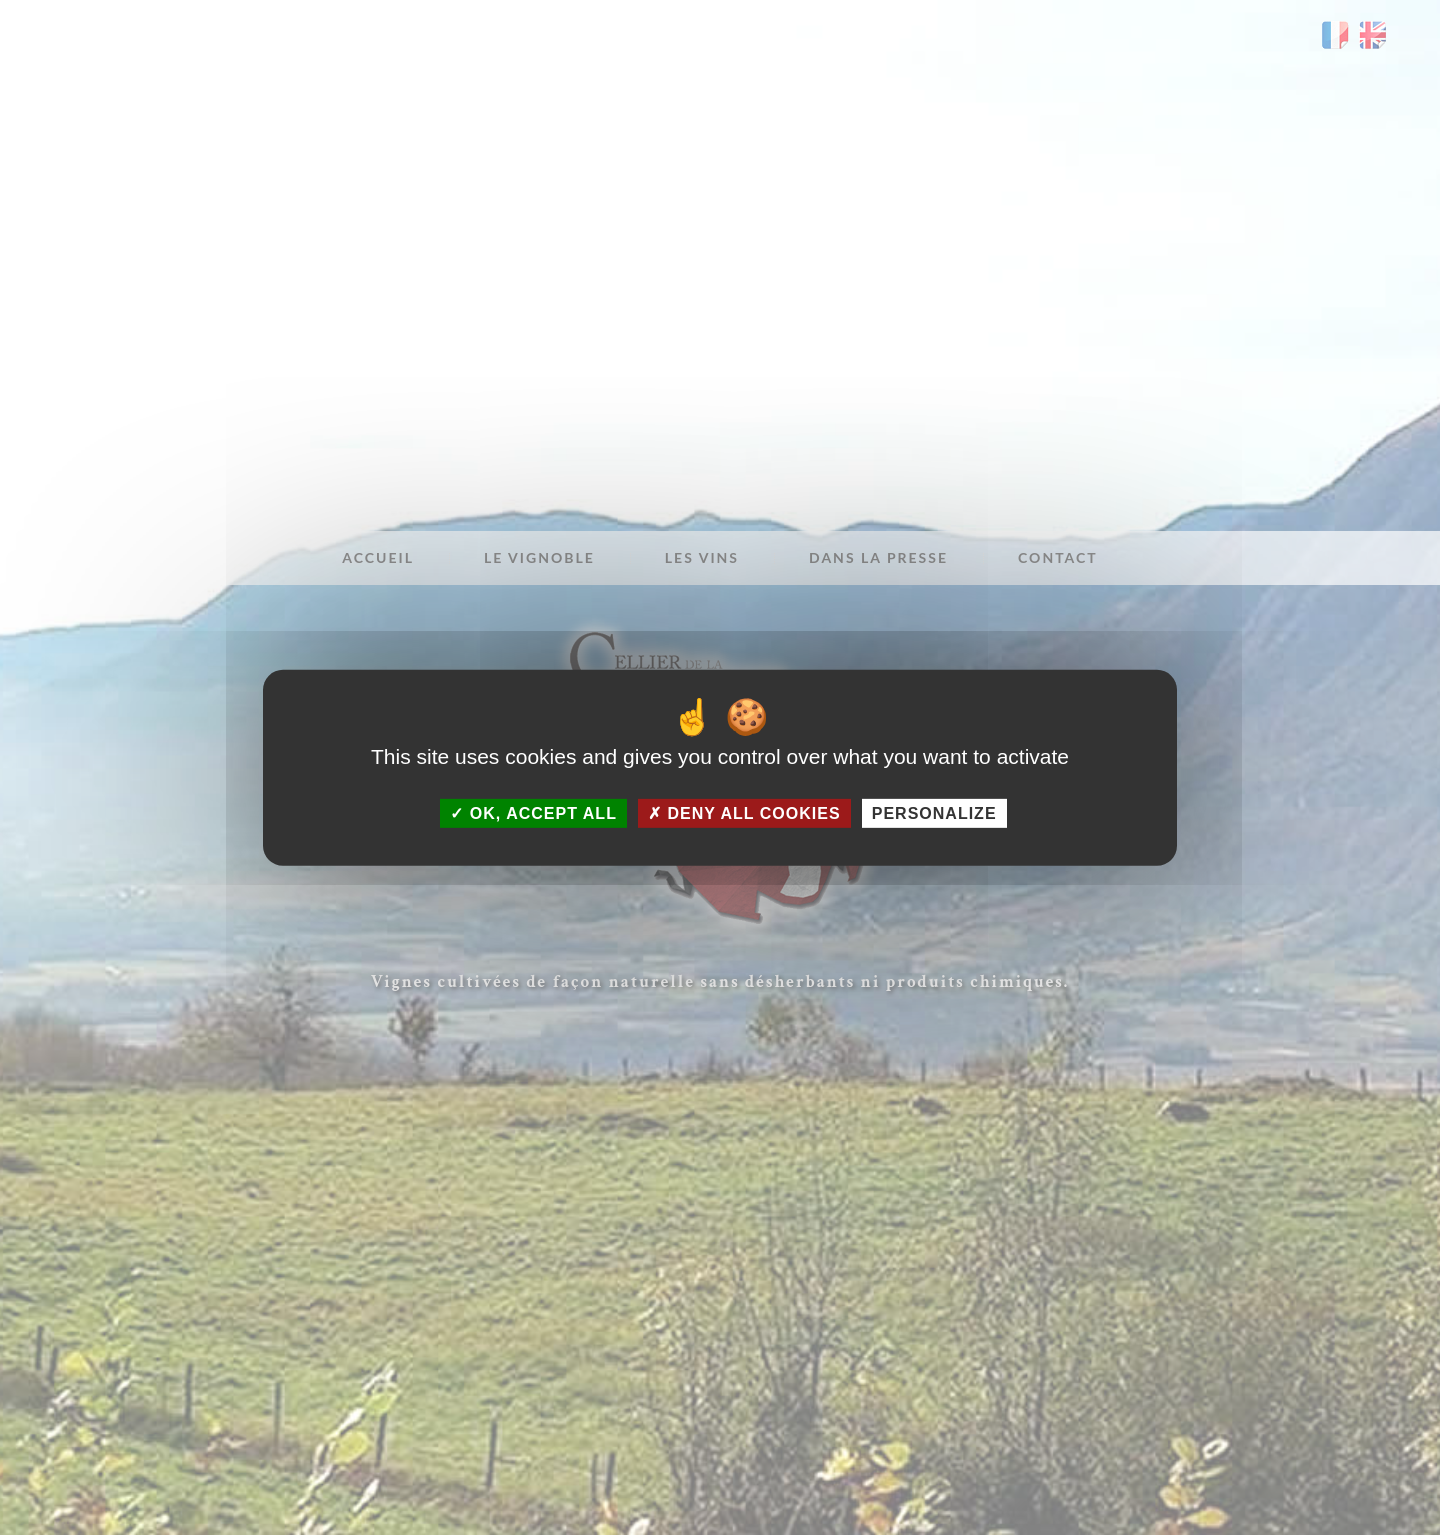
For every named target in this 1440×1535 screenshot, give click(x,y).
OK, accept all (533, 812)
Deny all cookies (744, 812)
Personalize (934, 812)
